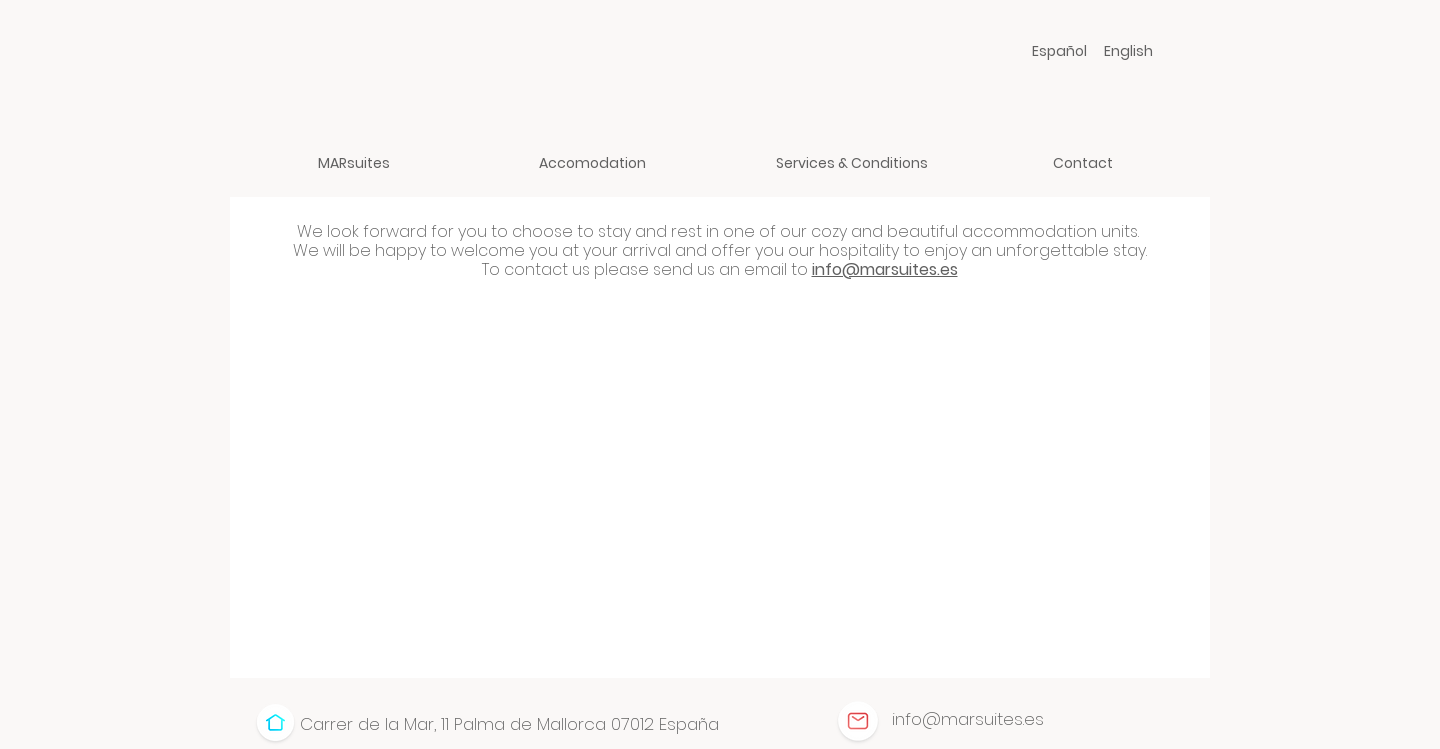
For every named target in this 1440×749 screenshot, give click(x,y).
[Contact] (1082, 163)
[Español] (1059, 51)
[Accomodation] (592, 163)
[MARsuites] (353, 163)
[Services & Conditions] (851, 163)
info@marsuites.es (885, 269)
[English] (1128, 51)
